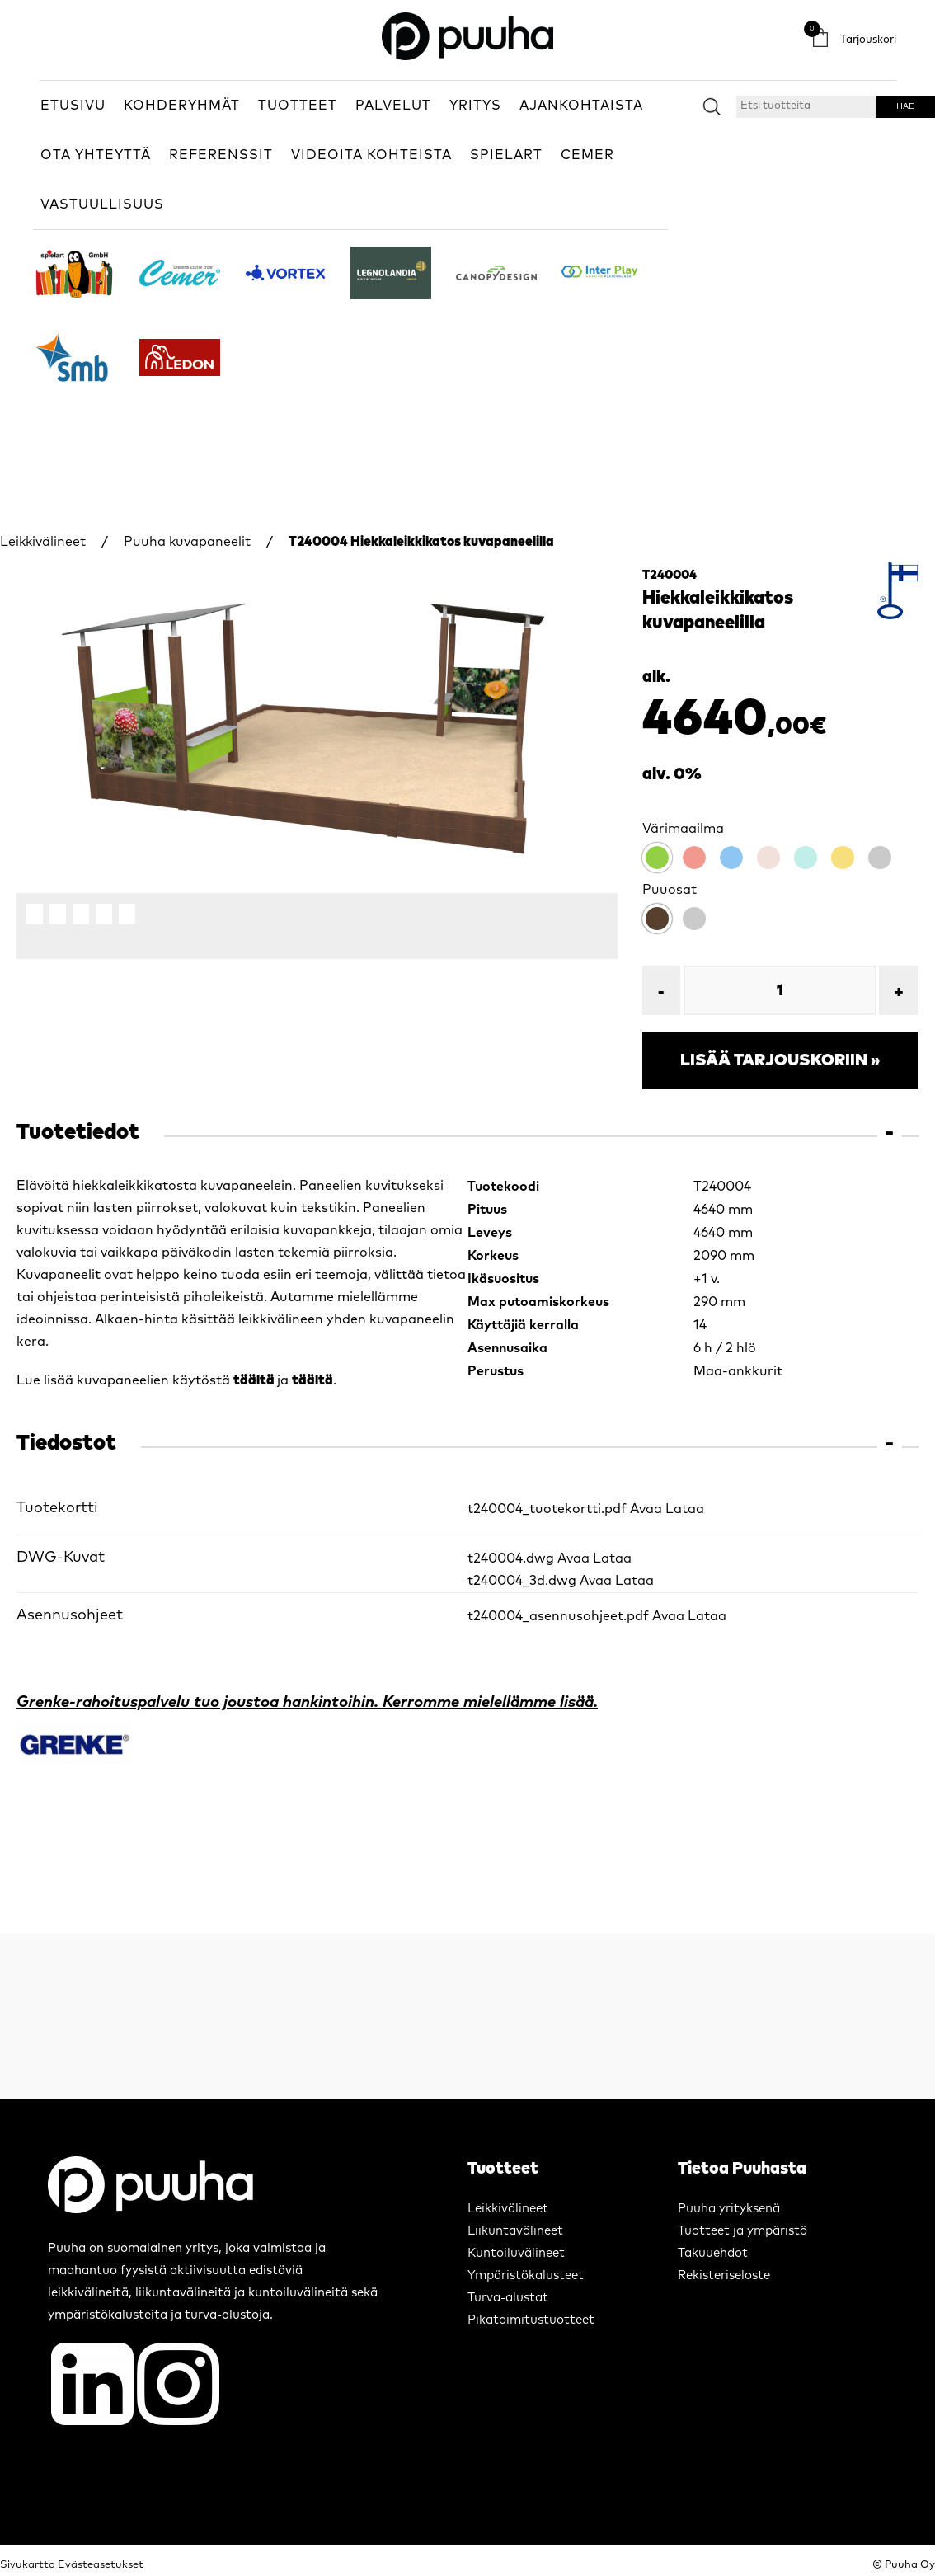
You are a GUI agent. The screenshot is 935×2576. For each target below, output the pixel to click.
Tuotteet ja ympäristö (742, 2231)
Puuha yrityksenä (729, 2208)
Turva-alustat (508, 2298)
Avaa (646, 1509)
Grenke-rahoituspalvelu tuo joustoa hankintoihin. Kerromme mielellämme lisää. (307, 1702)
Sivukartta (27, 2565)
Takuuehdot (713, 2253)
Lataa (684, 1509)
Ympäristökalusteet (526, 2275)
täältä (255, 1380)
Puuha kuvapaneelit (187, 541)
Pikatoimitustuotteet (531, 2320)
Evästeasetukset (100, 2565)
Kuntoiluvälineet (516, 2253)
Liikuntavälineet (515, 2231)
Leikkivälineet (43, 541)
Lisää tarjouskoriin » (780, 1060)
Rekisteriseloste (724, 2275)
